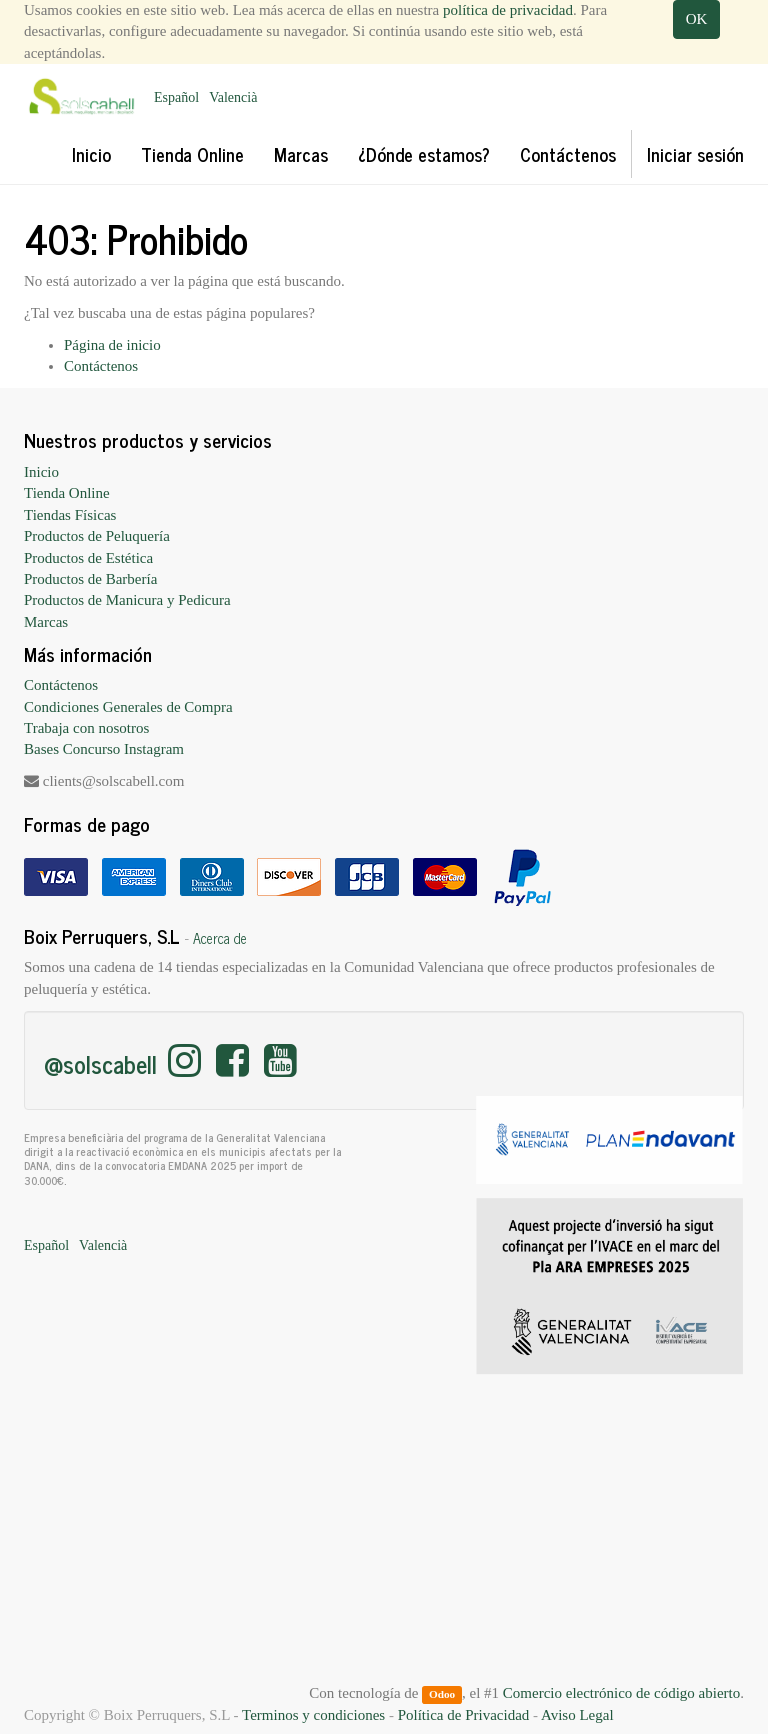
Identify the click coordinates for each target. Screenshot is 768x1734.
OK (697, 19)
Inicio (41, 472)
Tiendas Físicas (70, 515)
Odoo (442, 1694)
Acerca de (220, 938)
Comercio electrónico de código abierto (621, 1693)
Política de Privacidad (464, 1715)
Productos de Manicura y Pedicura (127, 600)
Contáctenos (101, 366)
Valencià (233, 97)
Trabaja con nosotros (86, 728)
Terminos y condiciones (313, 1715)
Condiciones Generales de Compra (128, 707)
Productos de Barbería (90, 579)
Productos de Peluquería (97, 536)
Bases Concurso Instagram (104, 749)
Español (176, 97)
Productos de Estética (88, 558)
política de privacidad (508, 10)
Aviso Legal (577, 1715)
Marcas (46, 622)
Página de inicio (112, 345)
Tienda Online (67, 493)
